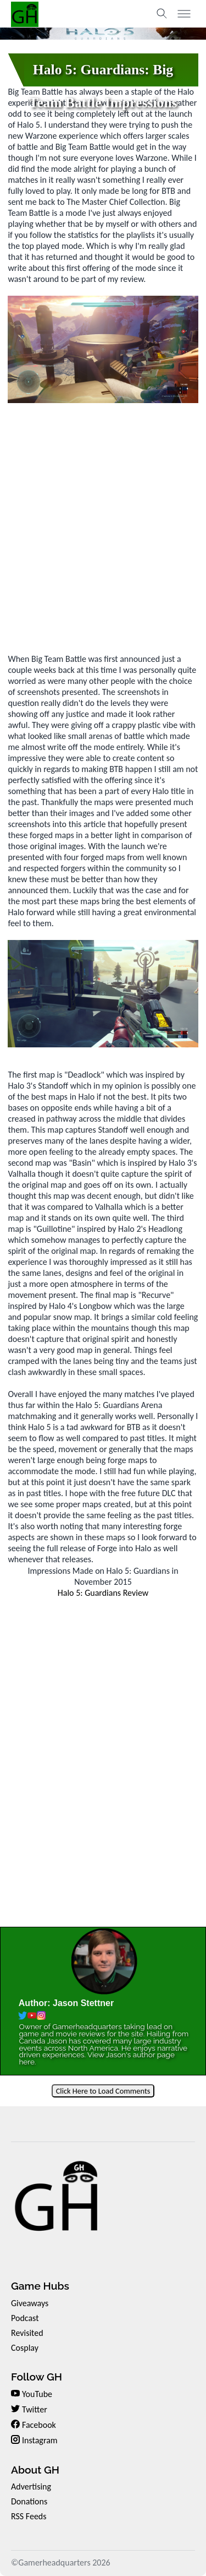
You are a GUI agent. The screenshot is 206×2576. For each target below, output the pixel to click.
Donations (29, 2501)
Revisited (27, 2333)
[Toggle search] (162, 14)
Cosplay (24, 2348)
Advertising (31, 2486)
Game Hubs (40, 2286)
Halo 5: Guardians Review (103, 1593)
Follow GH (36, 2377)
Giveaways (29, 2303)
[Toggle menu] (184, 14)
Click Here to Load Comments (103, 2091)
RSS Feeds (29, 2516)
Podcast (25, 2318)
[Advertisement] (103, 528)
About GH (35, 2470)
